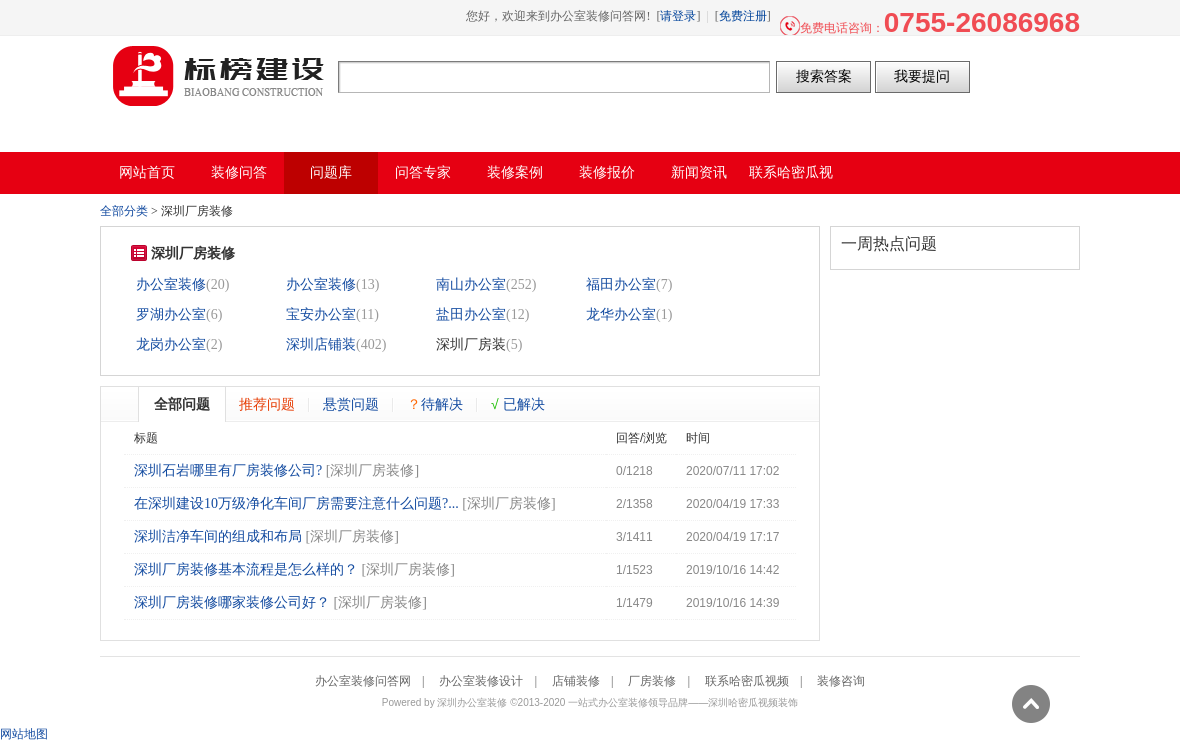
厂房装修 (652, 681)
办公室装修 (171, 284)
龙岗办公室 (171, 344)
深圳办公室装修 (472, 702)
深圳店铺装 (321, 344)
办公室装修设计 (481, 681)
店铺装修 (576, 681)
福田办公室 (621, 284)
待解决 (435, 404)
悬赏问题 (351, 404)
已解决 (518, 404)
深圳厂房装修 (372, 470)
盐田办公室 (471, 314)
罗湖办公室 (171, 314)
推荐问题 (267, 404)
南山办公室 (471, 284)
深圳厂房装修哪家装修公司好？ (232, 602)
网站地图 (24, 734)
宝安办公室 (321, 314)
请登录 (678, 16)
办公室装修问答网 (219, 76)
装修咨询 (841, 681)
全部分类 (124, 211)
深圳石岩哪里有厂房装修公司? (228, 470)
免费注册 (743, 16)
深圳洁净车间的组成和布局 (218, 536)
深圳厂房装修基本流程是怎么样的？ (246, 569)
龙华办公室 (621, 314)
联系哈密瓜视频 (747, 681)
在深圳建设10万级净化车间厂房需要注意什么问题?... (296, 503)
